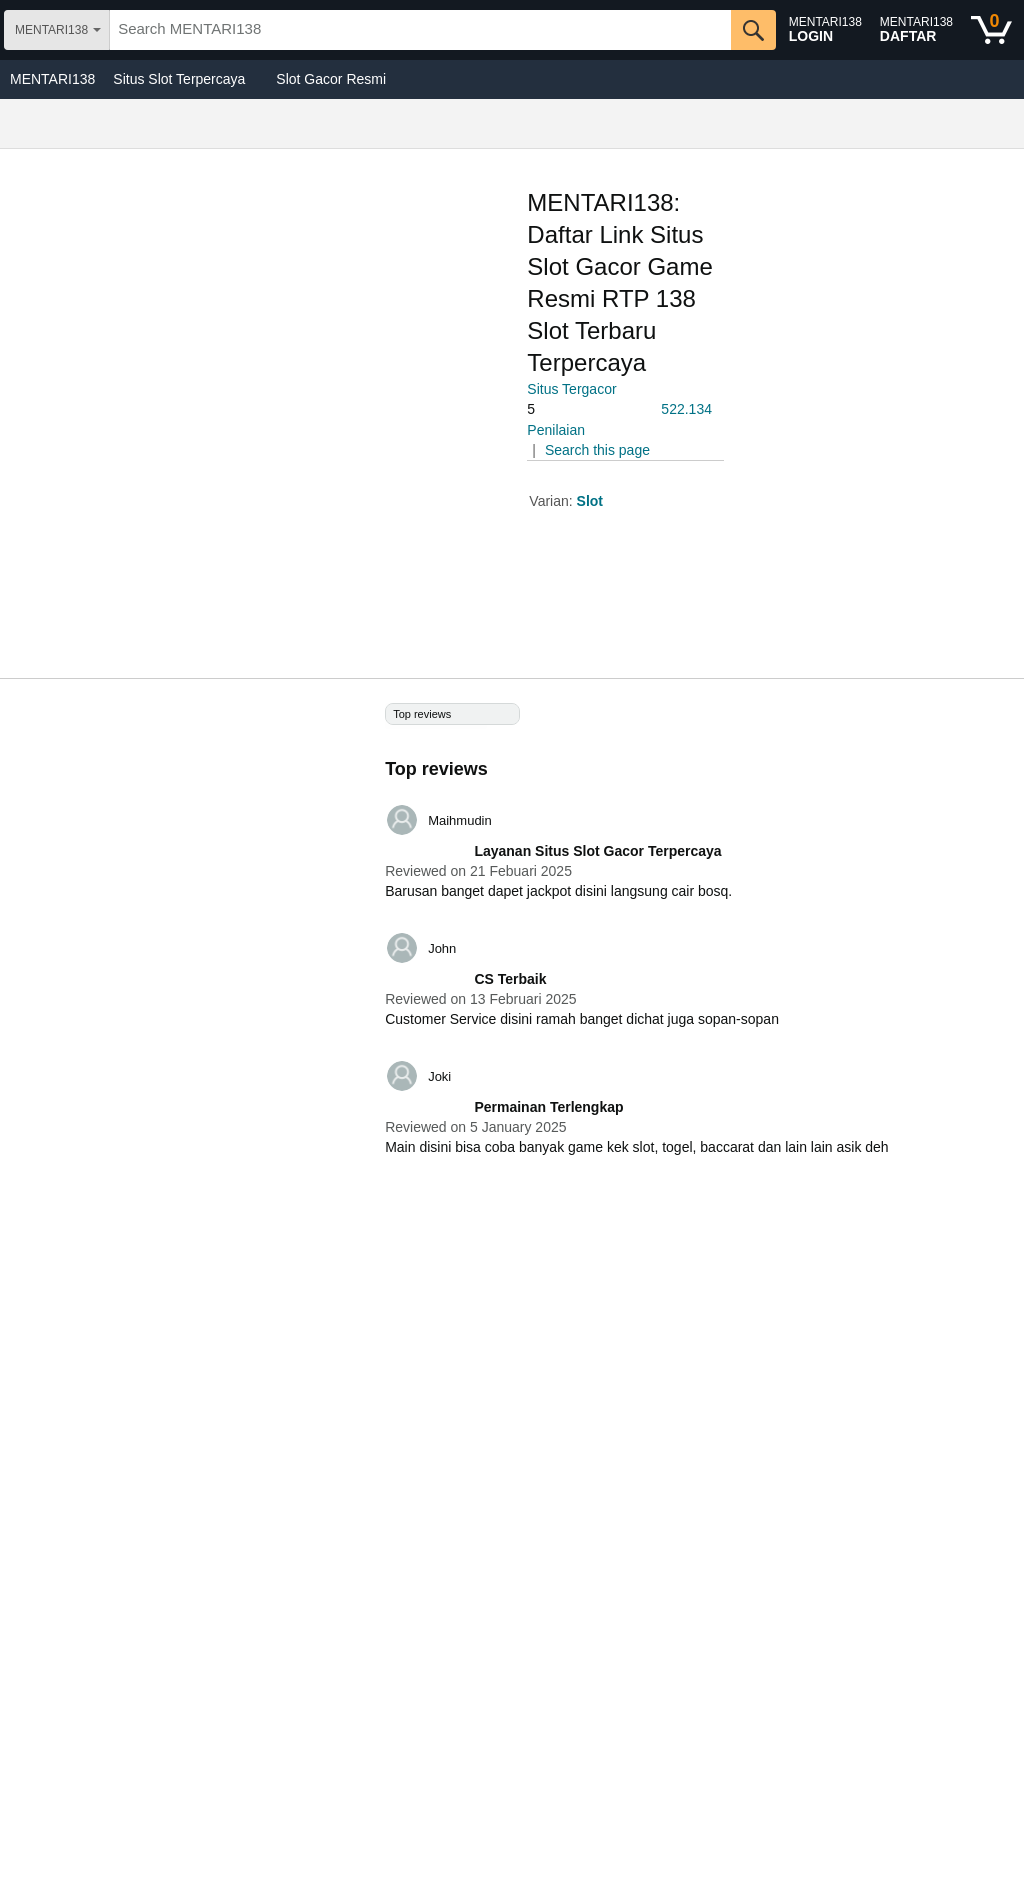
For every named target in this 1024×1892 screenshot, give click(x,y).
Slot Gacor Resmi (331, 79)
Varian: (552, 501)
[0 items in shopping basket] (991, 30)
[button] (583, 409)
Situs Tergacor (571, 389)
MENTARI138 (52, 79)
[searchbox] (420, 30)
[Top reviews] (512, 941)
